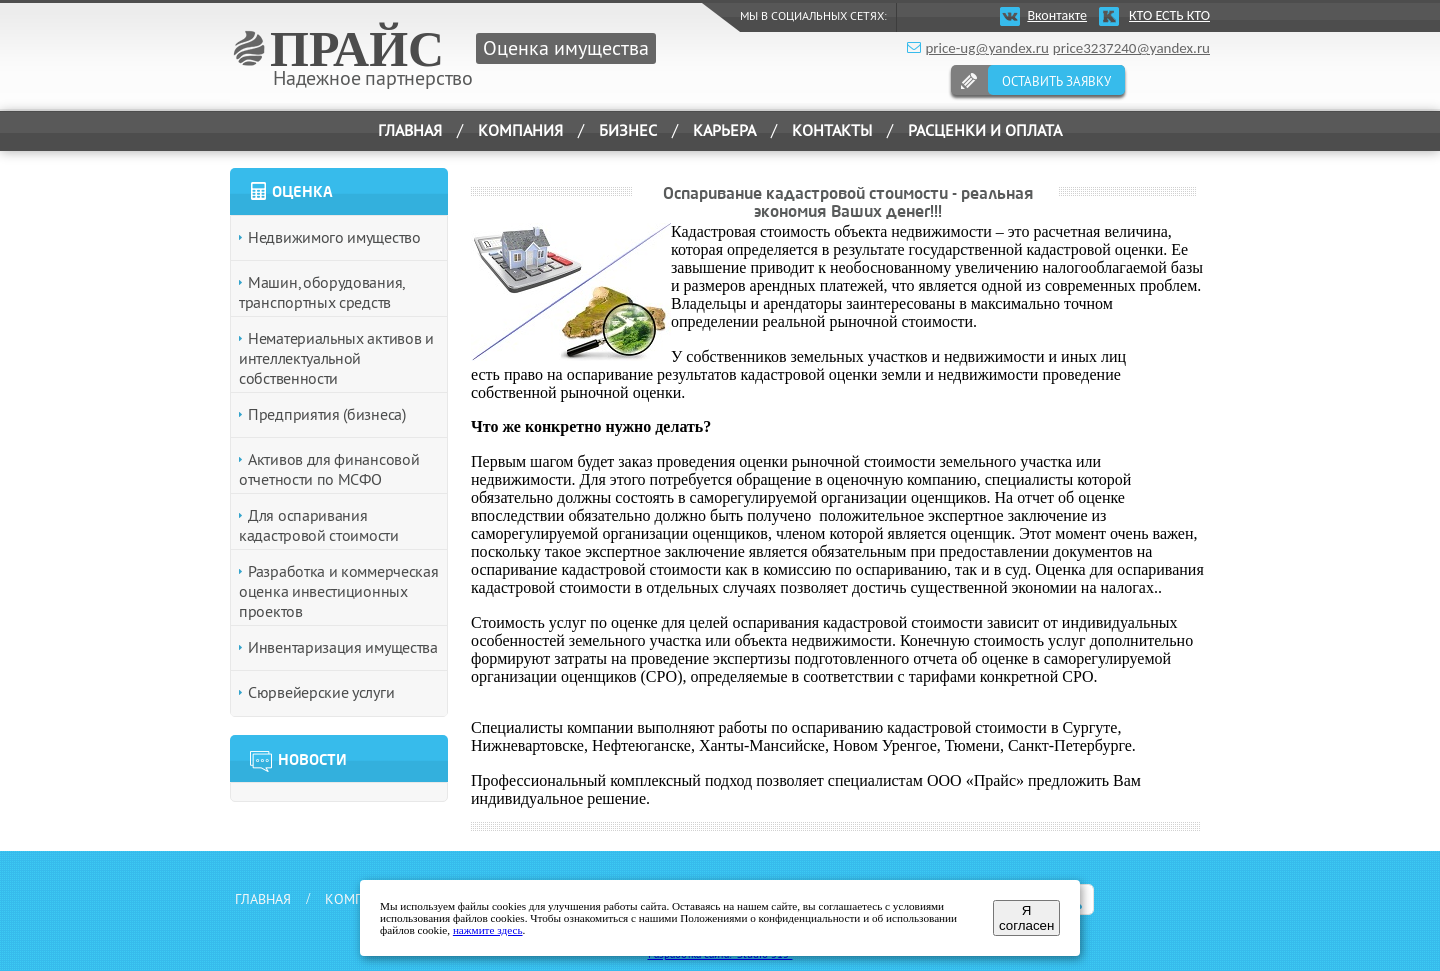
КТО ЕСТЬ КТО (1169, 15)
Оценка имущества (566, 47)
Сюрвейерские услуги (321, 692)
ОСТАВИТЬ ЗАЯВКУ (1056, 81)
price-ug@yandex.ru (986, 48)
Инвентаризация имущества (343, 647)
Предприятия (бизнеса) (327, 414)
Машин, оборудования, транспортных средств (321, 292)
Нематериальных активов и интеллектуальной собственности (336, 358)
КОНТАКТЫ (832, 130)
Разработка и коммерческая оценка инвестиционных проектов (339, 591)
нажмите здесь (488, 930)
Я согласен (1026, 918)
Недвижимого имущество (334, 237)
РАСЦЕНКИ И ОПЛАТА (985, 130)
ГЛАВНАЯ (410, 130)
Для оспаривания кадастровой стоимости (319, 525)
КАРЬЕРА (724, 130)
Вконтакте (1057, 15)
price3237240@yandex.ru (1131, 48)
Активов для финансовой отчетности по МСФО (329, 469)
